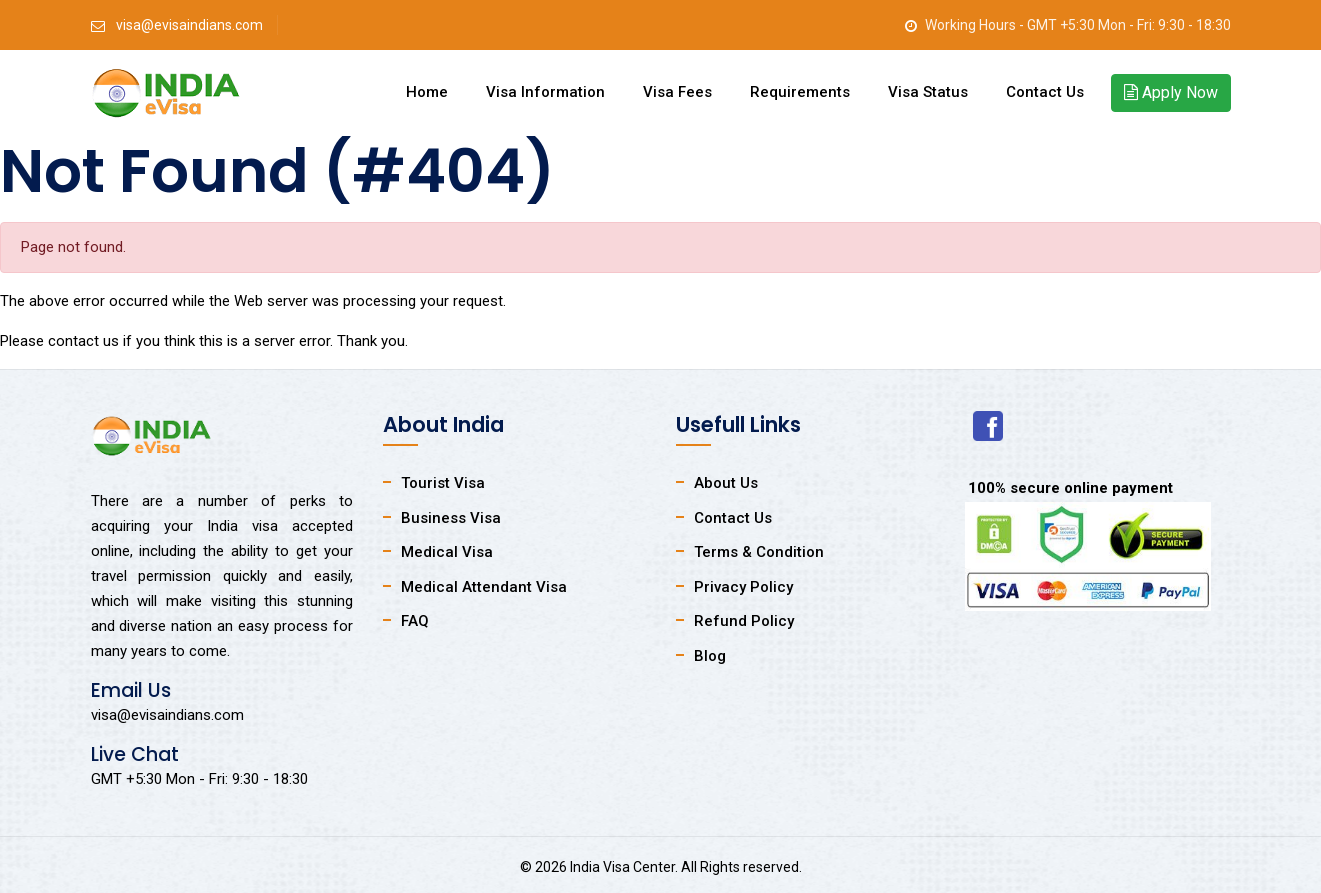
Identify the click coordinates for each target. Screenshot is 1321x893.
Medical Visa (447, 552)
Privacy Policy (743, 587)
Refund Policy (744, 621)
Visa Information (545, 92)
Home (427, 92)
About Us (726, 483)
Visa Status (928, 92)
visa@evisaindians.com (189, 25)
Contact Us (1045, 92)
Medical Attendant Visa (484, 587)
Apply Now (1171, 92)
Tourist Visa (443, 483)
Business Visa (451, 518)
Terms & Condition (759, 552)
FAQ (415, 621)
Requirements (800, 92)
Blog (710, 656)
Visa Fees (677, 92)
